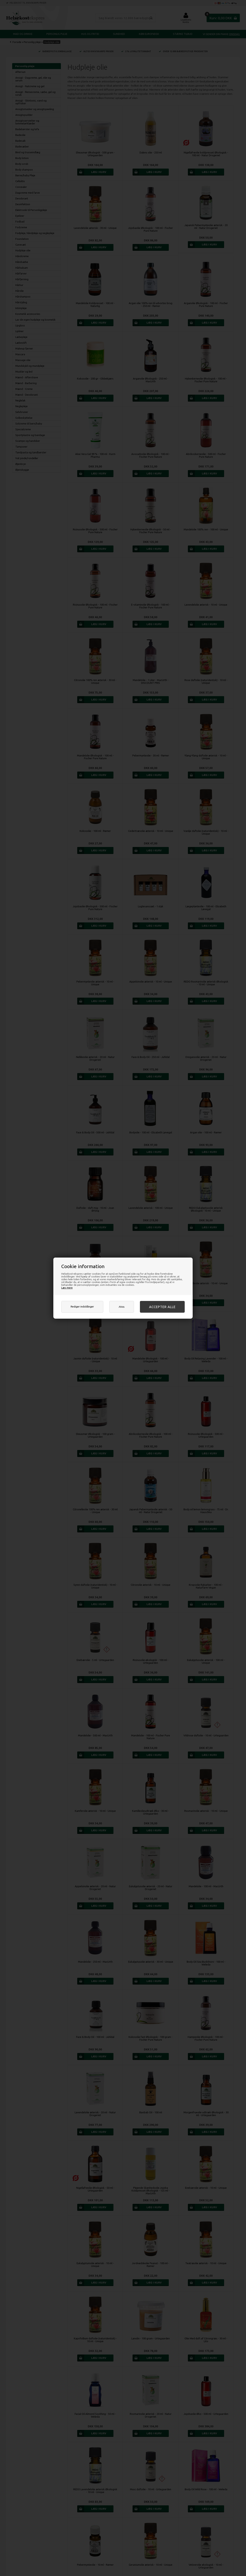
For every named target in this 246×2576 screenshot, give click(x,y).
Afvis (122, 1306)
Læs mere (67, 1287)
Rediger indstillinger (82, 1306)
